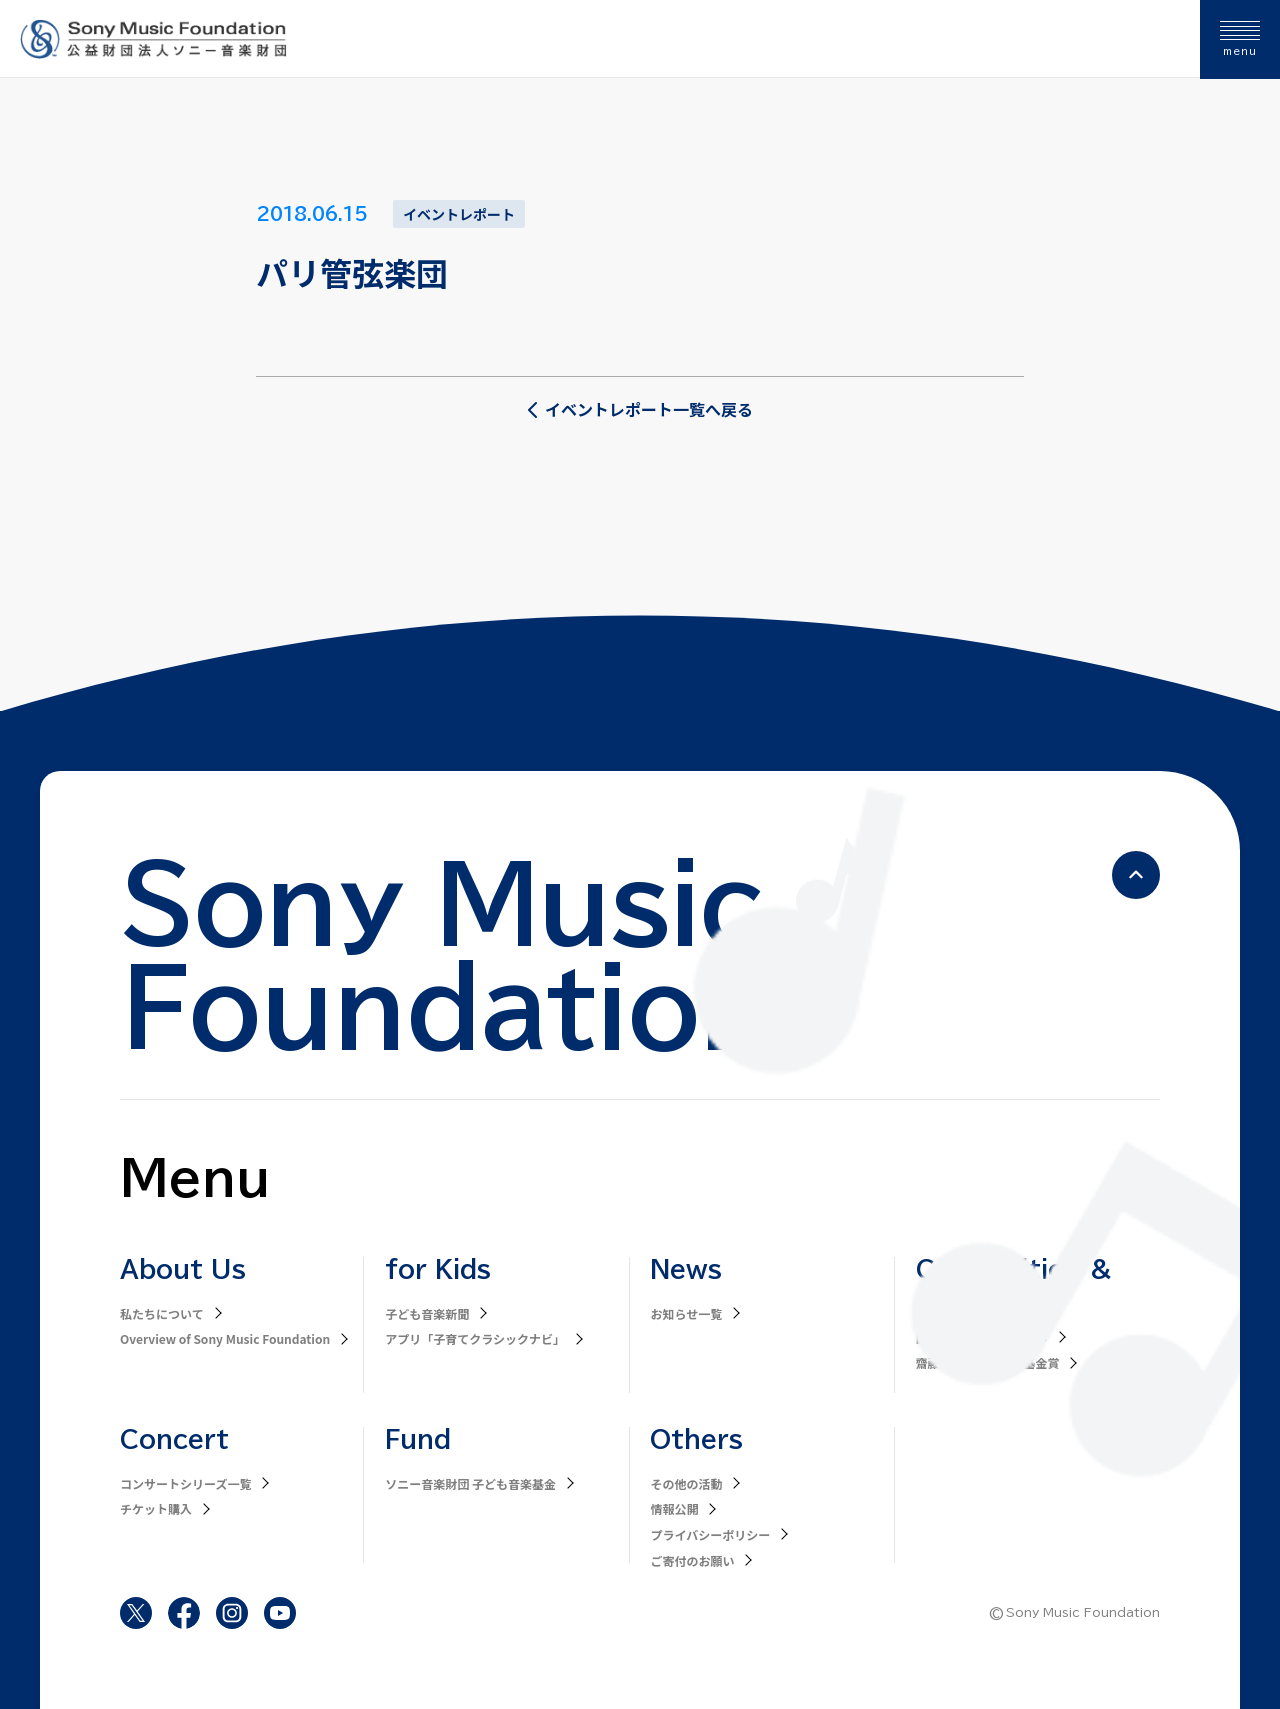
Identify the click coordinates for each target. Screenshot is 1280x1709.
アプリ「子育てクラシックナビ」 (475, 1338)
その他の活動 (686, 1483)
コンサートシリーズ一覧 (185, 1483)
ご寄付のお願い (692, 1560)
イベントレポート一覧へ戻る (640, 409)
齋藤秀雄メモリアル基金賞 (988, 1362)
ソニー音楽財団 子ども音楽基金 (470, 1483)
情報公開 (674, 1508)
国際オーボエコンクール (982, 1337)
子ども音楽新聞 (427, 1313)
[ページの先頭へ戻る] (1136, 875)
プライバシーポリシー (710, 1534)
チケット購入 (156, 1508)
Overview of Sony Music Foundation (225, 1338)
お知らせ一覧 (686, 1313)
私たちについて (162, 1313)
